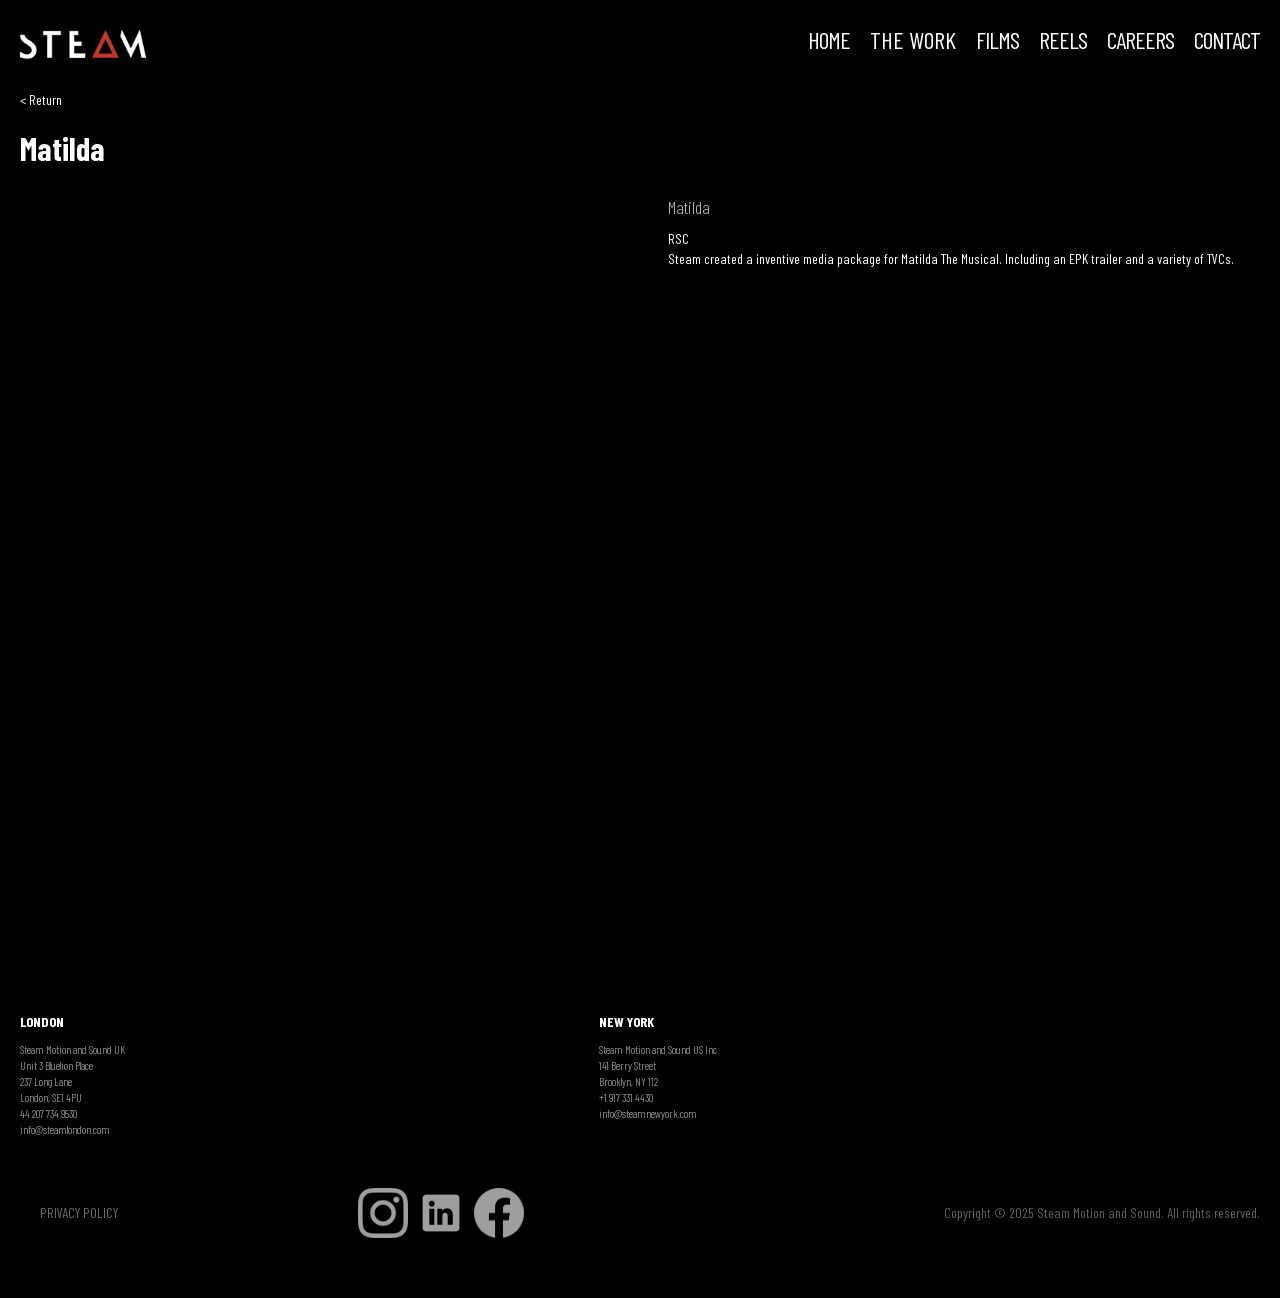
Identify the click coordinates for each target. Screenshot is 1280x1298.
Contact (1227, 42)
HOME (829, 42)
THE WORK (913, 42)
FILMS (997, 42)
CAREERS (1140, 42)
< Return (41, 99)
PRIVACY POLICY (79, 1212)
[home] (83, 45)
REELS (1063, 42)
